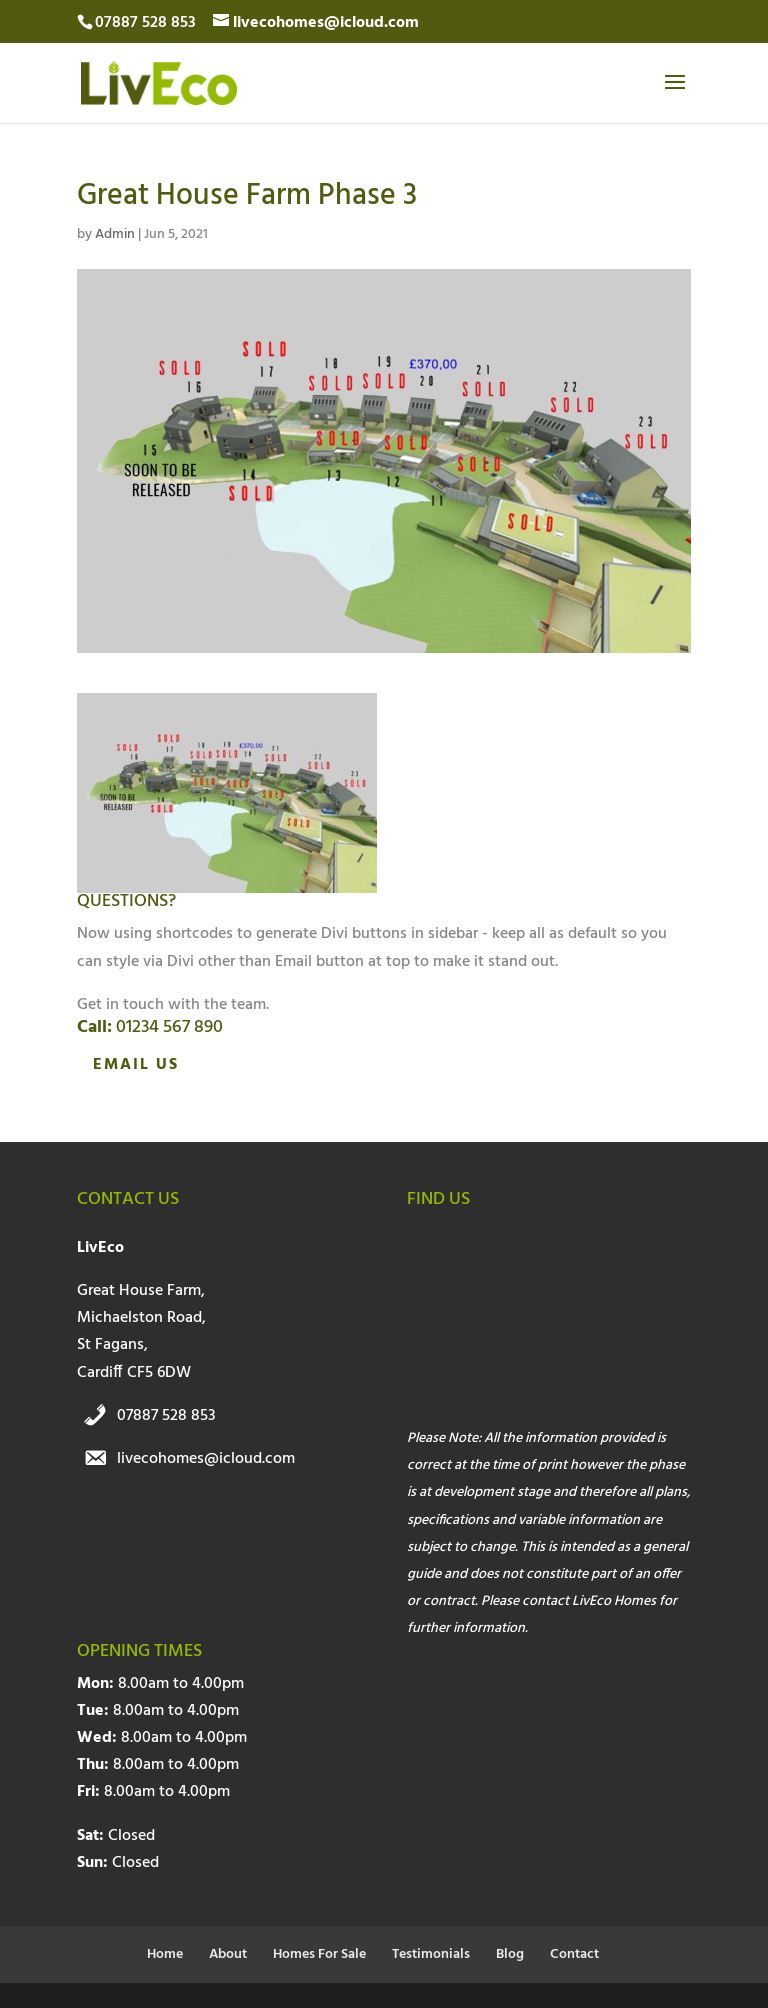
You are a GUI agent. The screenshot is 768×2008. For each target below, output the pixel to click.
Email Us (136, 1065)
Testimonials (431, 1954)
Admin (115, 234)
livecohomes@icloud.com (206, 1459)
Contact (574, 1954)
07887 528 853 (166, 1416)
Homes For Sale (319, 1954)
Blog (510, 1954)
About (228, 1954)
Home (165, 1954)
